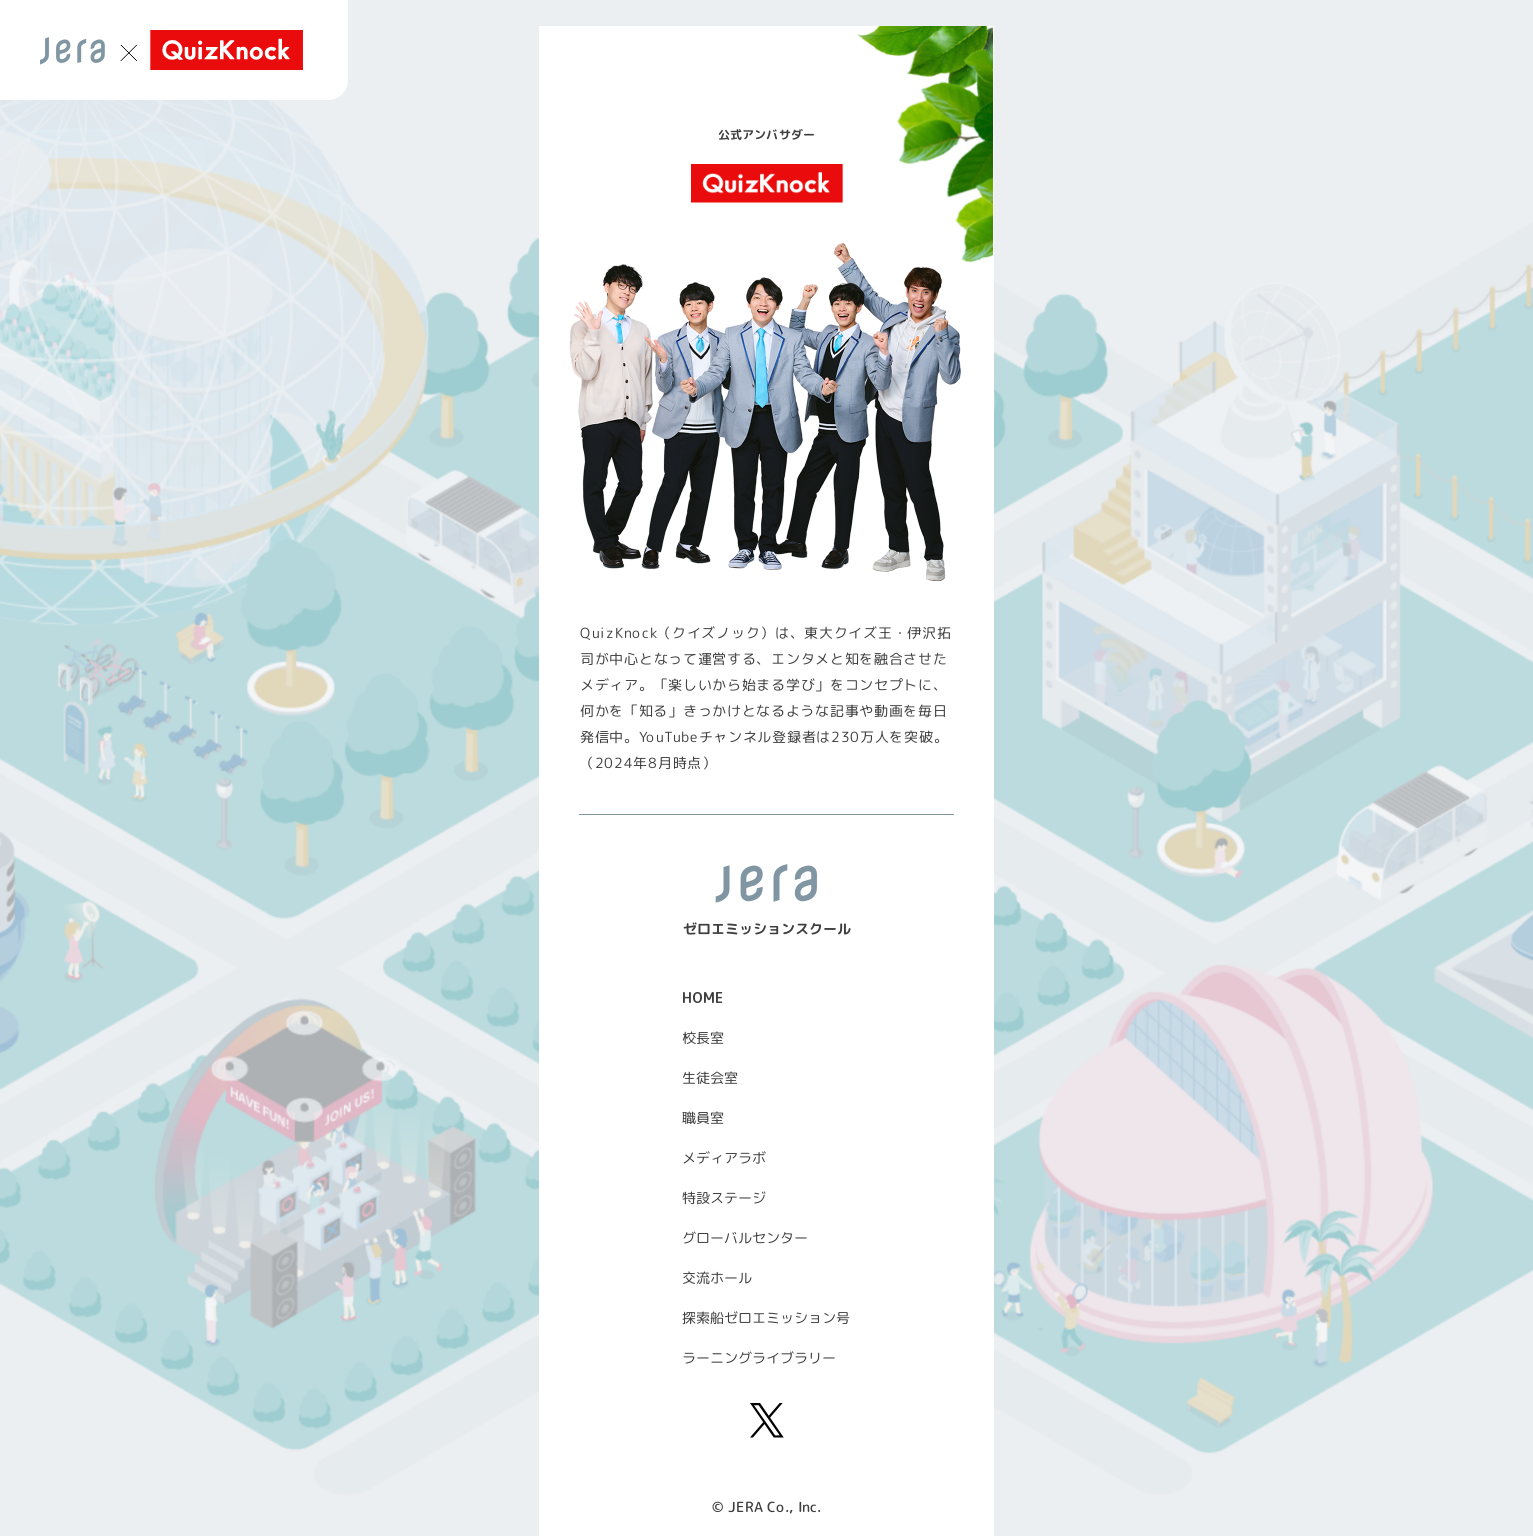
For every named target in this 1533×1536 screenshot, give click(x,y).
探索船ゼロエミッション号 (765, 1317)
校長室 (702, 1037)
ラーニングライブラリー (758, 1357)
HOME (702, 997)
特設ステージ (723, 1197)
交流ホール (716, 1277)
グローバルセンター (744, 1237)
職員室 (702, 1117)
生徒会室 (709, 1077)
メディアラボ (723, 1157)
